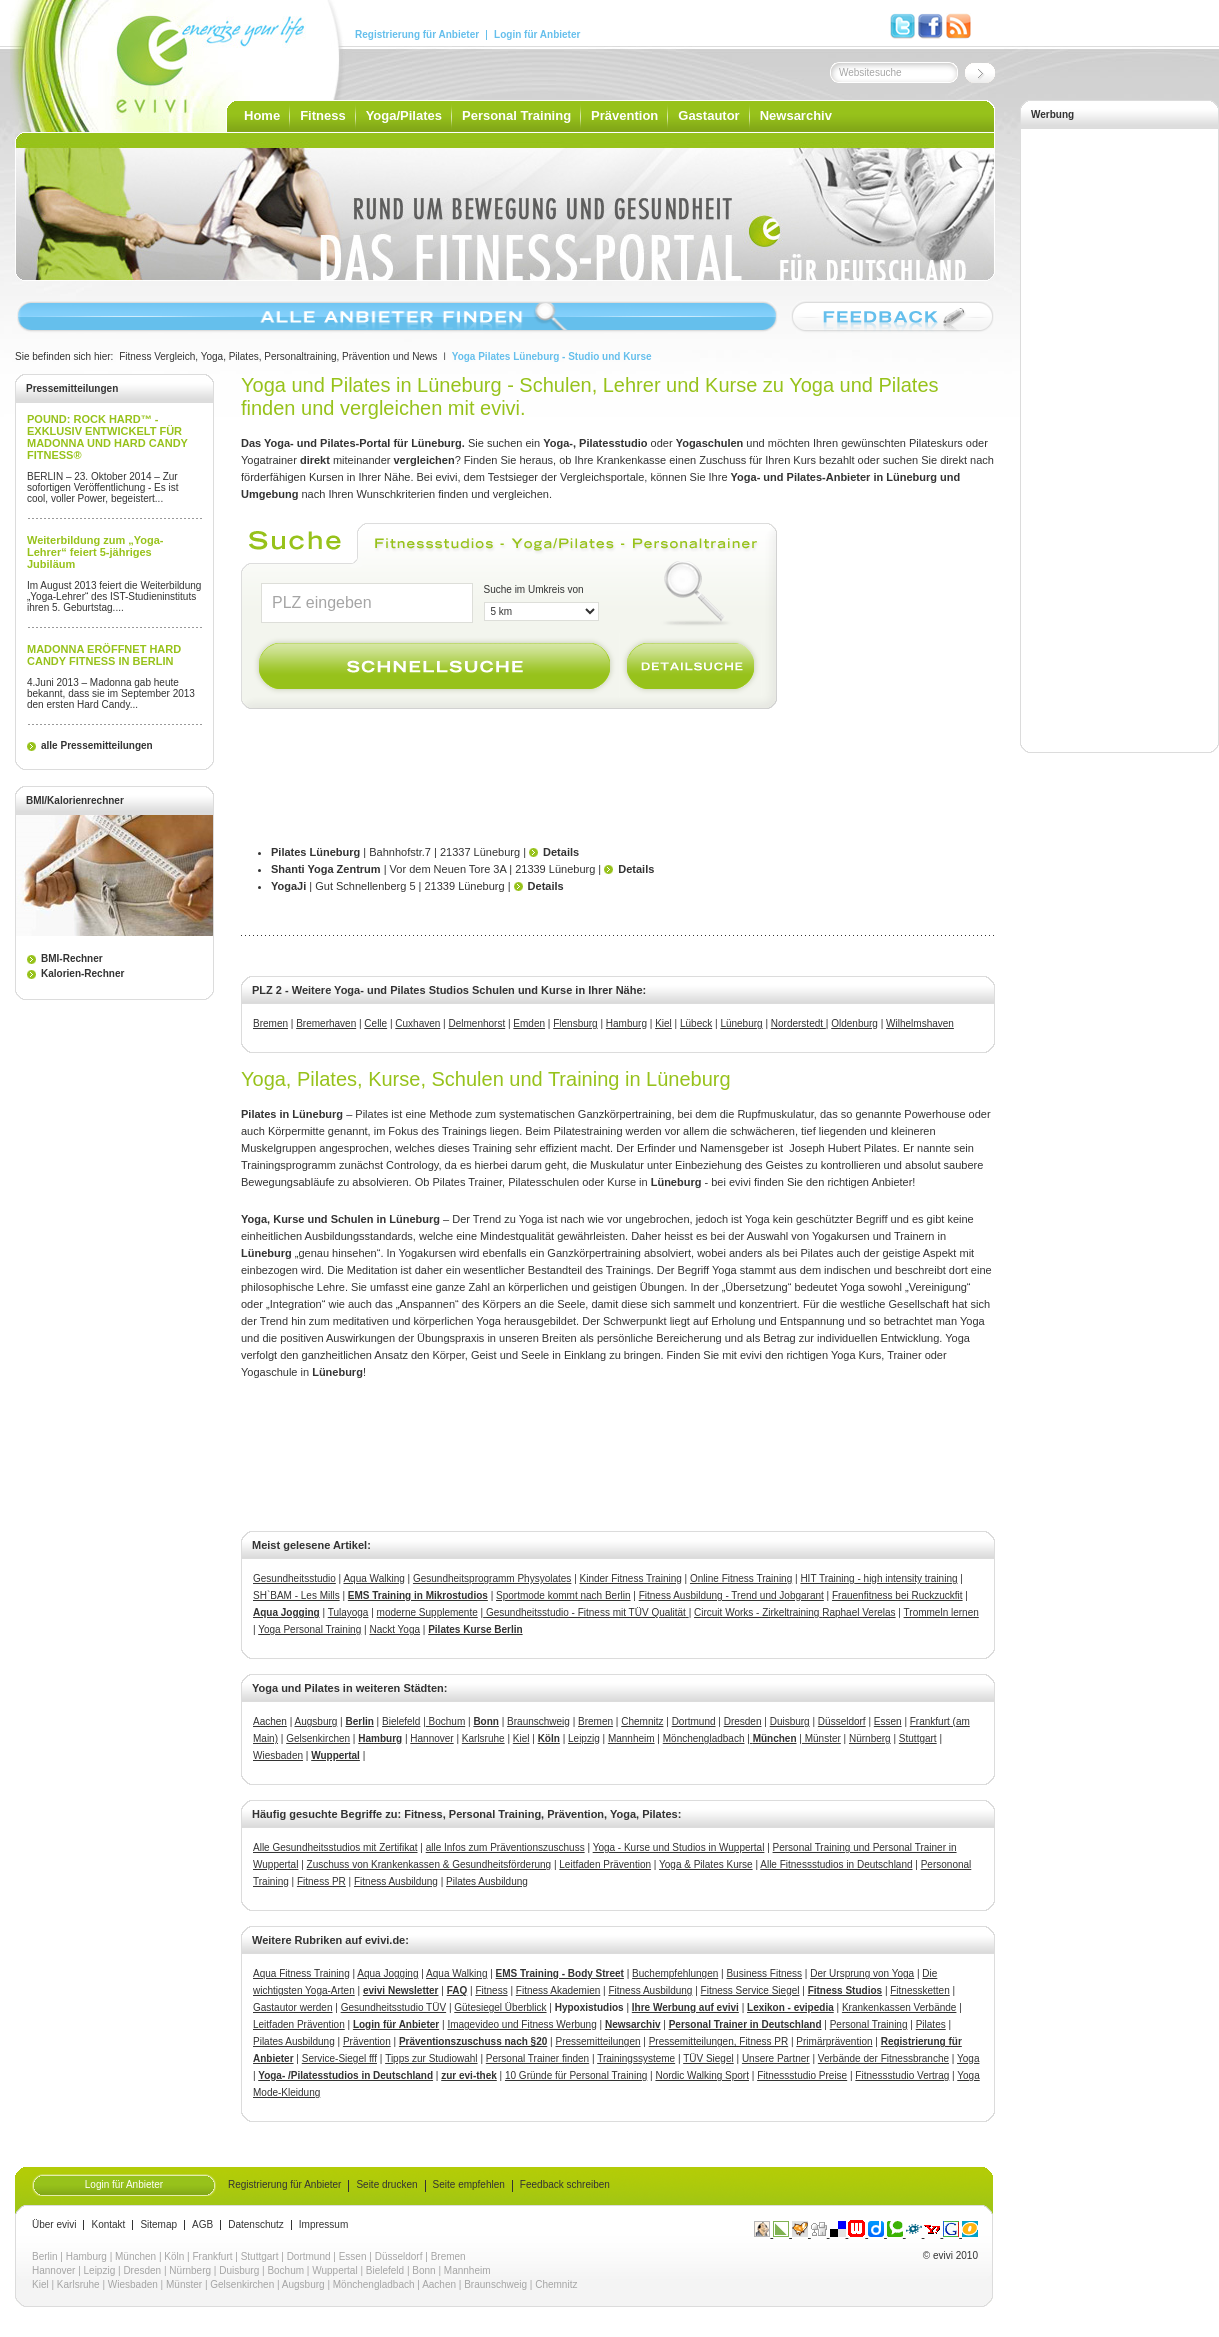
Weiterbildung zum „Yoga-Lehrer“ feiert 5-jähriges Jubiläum (95, 552)
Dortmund (694, 1721)
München (135, 2256)
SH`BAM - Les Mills (296, 1595)
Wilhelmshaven (920, 1023)
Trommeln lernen (941, 1612)
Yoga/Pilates (404, 115)
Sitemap (158, 2225)
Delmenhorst (477, 1023)
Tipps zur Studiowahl (431, 2058)
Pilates (931, 2024)
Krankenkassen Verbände (899, 2007)
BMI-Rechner (72, 958)
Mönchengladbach (704, 1738)
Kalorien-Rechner (82, 973)
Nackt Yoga (394, 1629)
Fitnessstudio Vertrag (902, 2075)
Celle (375, 1023)
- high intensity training (906, 1578)
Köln (174, 2256)
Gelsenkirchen (318, 1738)
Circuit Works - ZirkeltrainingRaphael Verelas (795, 1612)
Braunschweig (538, 1721)
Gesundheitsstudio (294, 1578)
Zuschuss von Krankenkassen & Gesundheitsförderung (429, 1864)
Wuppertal (334, 2270)
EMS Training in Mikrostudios (418, 1595)
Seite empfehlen (469, 2185)
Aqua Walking (373, 1578)
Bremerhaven (326, 1023)
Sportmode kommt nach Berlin (563, 1595)
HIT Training (827, 1578)
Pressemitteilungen (597, 2041)
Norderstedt (798, 1023)
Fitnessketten (919, 1990)
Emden (529, 1023)
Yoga (968, 2058)
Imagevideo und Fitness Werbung (521, 2024)
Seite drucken (386, 2185)
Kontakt (108, 2225)
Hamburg (626, 1023)
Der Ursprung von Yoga (862, 1973)
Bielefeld (401, 1721)
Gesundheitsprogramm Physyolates (492, 1578)
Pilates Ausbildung (487, 1881)
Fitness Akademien (558, 1990)
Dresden (743, 1721)
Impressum (323, 2225)
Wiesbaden (278, 1755)
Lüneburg (741, 1023)
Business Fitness (764, 1973)
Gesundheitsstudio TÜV (393, 2007)
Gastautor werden (293, 2007)
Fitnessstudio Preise (802, 2075)
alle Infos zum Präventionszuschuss (505, 1847)
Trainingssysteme (636, 2058)
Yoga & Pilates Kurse (706, 1864)
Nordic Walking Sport (702, 2075)
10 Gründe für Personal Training (576, 2075)
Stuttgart (918, 1738)
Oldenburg (854, 1023)
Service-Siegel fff (339, 2058)
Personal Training (516, 115)
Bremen (270, 1023)
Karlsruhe (483, 1738)
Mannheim (631, 1738)
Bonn (423, 2270)
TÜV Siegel (708, 2058)
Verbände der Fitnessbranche (883, 2058)
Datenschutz (256, 2225)
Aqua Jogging (286, 1612)
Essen (888, 1721)
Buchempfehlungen (675, 1973)
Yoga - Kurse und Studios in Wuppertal (679, 1847)
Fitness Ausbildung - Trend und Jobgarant (731, 1595)
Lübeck (696, 1023)
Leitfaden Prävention (605, 1864)
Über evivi (54, 2225)
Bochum (445, 1721)
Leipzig (584, 1738)
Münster (821, 1738)
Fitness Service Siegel (750, 1990)
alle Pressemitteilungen (97, 745)
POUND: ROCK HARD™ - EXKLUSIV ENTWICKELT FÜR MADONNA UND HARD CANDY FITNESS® (107, 437)
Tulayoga (348, 1612)
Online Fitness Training (741, 1578)
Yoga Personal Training (309, 1629)
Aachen (270, 1721)
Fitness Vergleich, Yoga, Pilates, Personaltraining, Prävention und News (278, 356)
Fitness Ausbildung (396, 1881)
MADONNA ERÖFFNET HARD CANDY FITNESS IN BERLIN (104, 655)
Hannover (431, 1738)
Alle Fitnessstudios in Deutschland (836, 1864)
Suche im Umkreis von (534, 589)
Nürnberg (870, 1738)
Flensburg (575, 1023)
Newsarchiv (796, 115)
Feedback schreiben (565, 2185)
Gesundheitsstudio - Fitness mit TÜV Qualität (586, 1612)
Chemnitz (642, 1721)
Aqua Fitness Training (301, 1973)
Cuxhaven (417, 1023)
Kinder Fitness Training (631, 1578)
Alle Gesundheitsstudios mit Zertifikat (335, 1847)
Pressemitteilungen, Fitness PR (719, 2041)
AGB (202, 2225)
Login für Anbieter (537, 35)
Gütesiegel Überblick (500, 2007)
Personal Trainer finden (537, 2058)
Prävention (624, 115)
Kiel (663, 1023)
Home (262, 115)
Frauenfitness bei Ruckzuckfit (897, 1595)
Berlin (45, 2256)
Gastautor (708, 115)
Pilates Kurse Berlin (475, 1629)
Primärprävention (834, 2041)
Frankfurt (213, 2256)
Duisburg (790, 1721)
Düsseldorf (842, 1721)
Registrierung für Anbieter (417, 35)
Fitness (323, 115)
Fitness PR (321, 1881)
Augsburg (316, 1721)
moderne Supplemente (427, 1612)
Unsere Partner (776, 2058)
